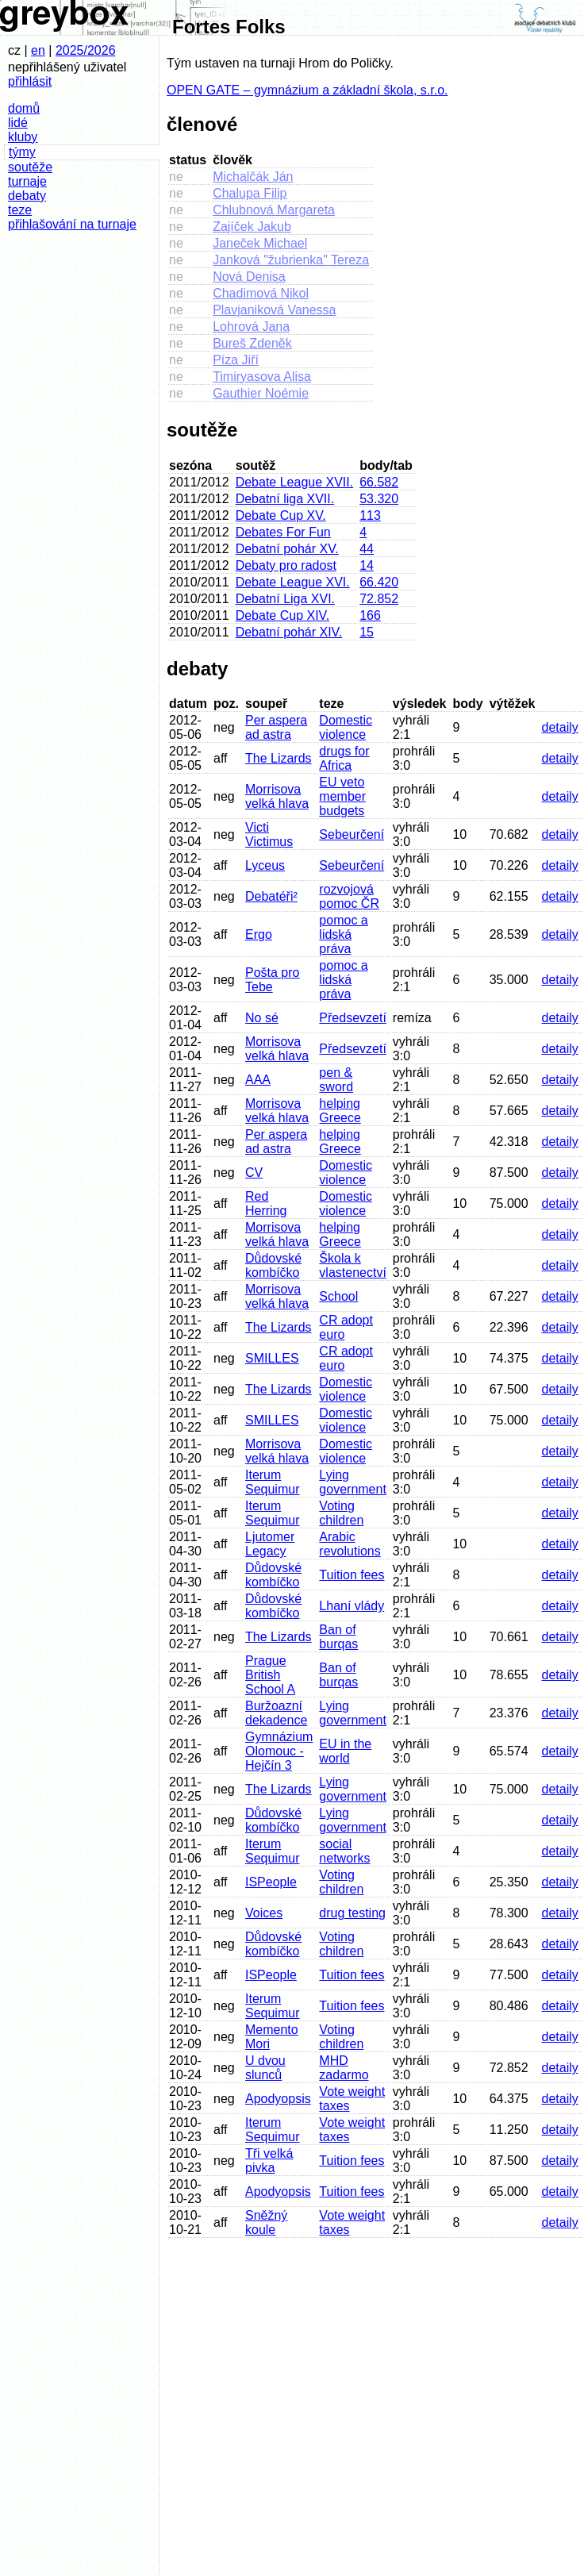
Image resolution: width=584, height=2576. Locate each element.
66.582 (378, 482)
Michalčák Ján (253, 176)
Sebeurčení (351, 834)
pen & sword (336, 1080)
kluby (22, 137)
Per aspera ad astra (276, 727)
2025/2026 (86, 50)
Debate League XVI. (293, 582)
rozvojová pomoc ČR (349, 896)
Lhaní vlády (351, 1606)
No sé (262, 1018)
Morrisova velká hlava (277, 796)
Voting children (341, 1513)
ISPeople (271, 1882)
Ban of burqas (338, 1637)
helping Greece (339, 1111)
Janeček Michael (260, 243)
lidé (18, 122)
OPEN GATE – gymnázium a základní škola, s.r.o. (307, 90)
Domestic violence (345, 727)
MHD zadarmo (343, 2068)
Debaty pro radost (286, 565)
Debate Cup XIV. (283, 615)
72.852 (378, 599)
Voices (263, 1913)
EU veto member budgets (342, 796)
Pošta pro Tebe (272, 980)
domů (24, 108)
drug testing (352, 1913)
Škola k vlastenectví (352, 1265)
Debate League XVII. (295, 482)
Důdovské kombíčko (273, 1265)
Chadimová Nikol (261, 293)
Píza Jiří (236, 360)
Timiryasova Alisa (262, 376)
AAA (258, 1079)
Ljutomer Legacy (269, 1544)
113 (370, 515)
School (338, 1296)
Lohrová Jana (251, 326)
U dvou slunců (265, 2068)
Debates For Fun (283, 532)
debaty (27, 195)
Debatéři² (271, 896)
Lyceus (265, 865)
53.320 (378, 499)
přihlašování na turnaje (72, 224)
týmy (22, 152)
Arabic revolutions (349, 1544)
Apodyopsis (278, 2098)
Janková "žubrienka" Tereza (291, 260)
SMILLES (272, 1358)
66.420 (378, 582)
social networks (344, 1851)
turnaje (27, 181)
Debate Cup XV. (281, 515)
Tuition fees (351, 1575)
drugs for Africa (344, 758)
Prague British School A (270, 1675)
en (38, 50)
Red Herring (265, 1203)
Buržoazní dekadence (276, 1713)
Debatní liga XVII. (285, 499)
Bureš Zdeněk (252, 343)
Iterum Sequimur (272, 1482)
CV (254, 1172)
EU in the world (345, 1751)
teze (20, 210)
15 (366, 632)
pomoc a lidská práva (343, 934)
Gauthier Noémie (261, 393)
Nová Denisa (249, 276)
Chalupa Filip (249, 193)
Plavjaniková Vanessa (274, 310)
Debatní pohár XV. (287, 549)
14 (366, 565)
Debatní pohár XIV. (289, 632)
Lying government (352, 1482)
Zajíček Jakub (252, 226)
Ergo (258, 934)
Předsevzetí (352, 1018)
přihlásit (30, 81)
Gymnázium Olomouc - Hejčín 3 (279, 1751)
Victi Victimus (269, 834)
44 (366, 549)
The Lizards (278, 758)
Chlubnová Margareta (274, 210)
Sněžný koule (266, 2222)
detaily (560, 727)
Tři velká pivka (269, 2160)
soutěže (30, 167)
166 (370, 615)
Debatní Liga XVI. (285, 599)
